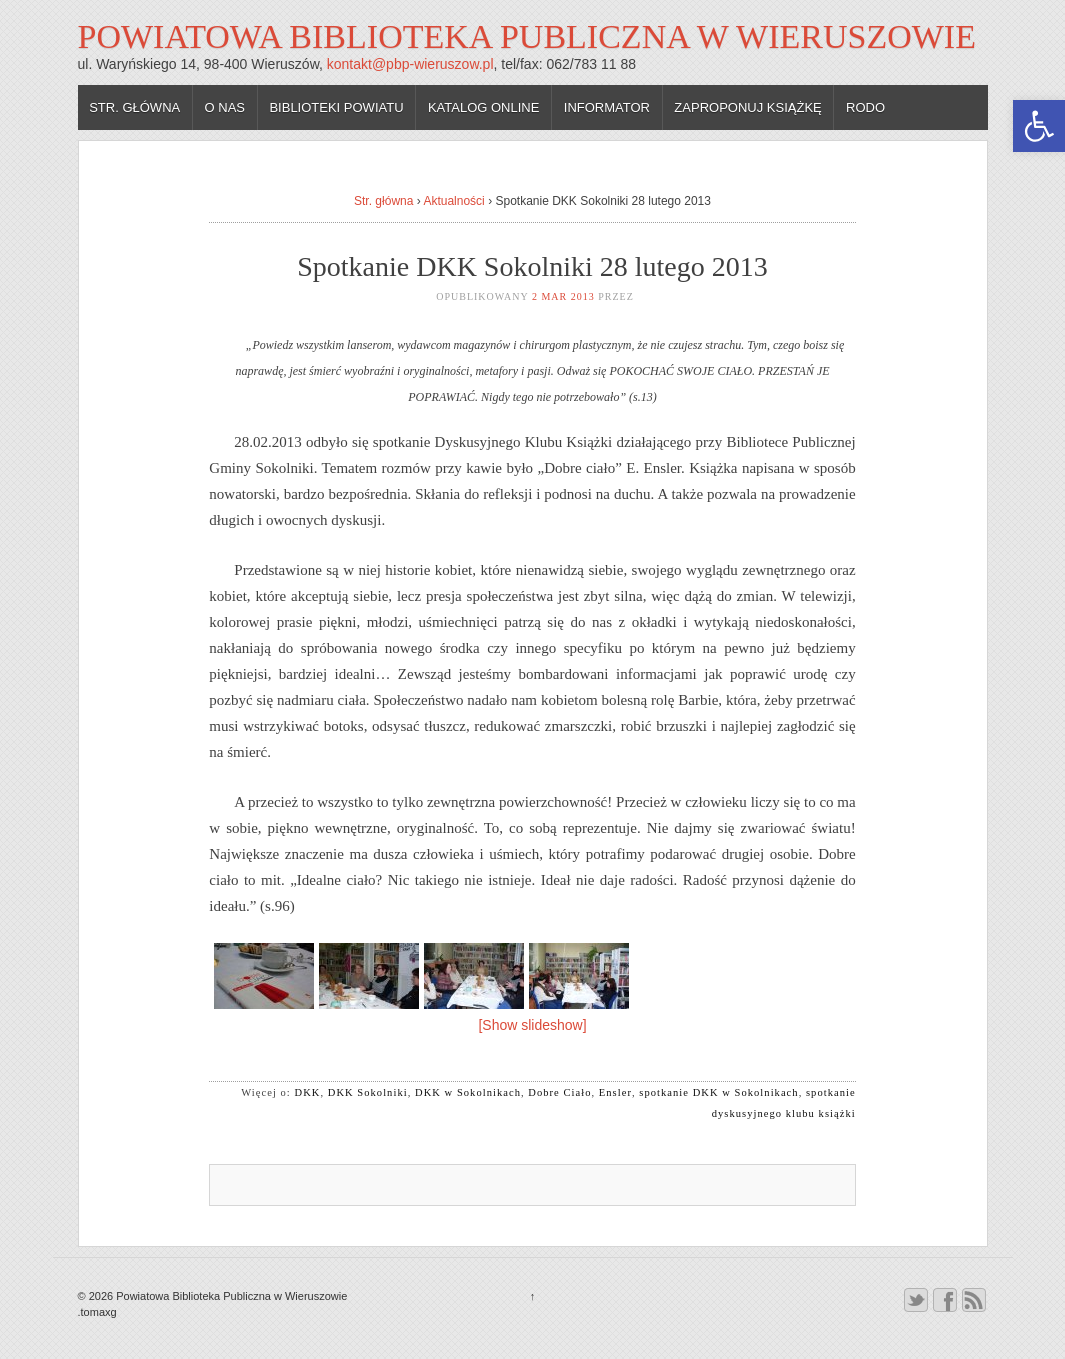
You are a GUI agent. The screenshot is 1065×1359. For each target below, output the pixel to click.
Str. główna (134, 107)
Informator (607, 107)
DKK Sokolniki (368, 1092)
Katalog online (484, 107)
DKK (308, 1092)
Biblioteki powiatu (336, 107)
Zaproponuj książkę (747, 107)
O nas (225, 107)
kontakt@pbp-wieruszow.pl (410, 64)
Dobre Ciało (559, 1092)
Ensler (615, 1092)
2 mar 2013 (563, 296)
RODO (865, 107)
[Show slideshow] (532, 1025)
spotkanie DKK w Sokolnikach (718, 1092)
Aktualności (453, 201)
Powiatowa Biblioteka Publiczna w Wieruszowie (527, 36)
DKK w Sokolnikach (468, 1092)
